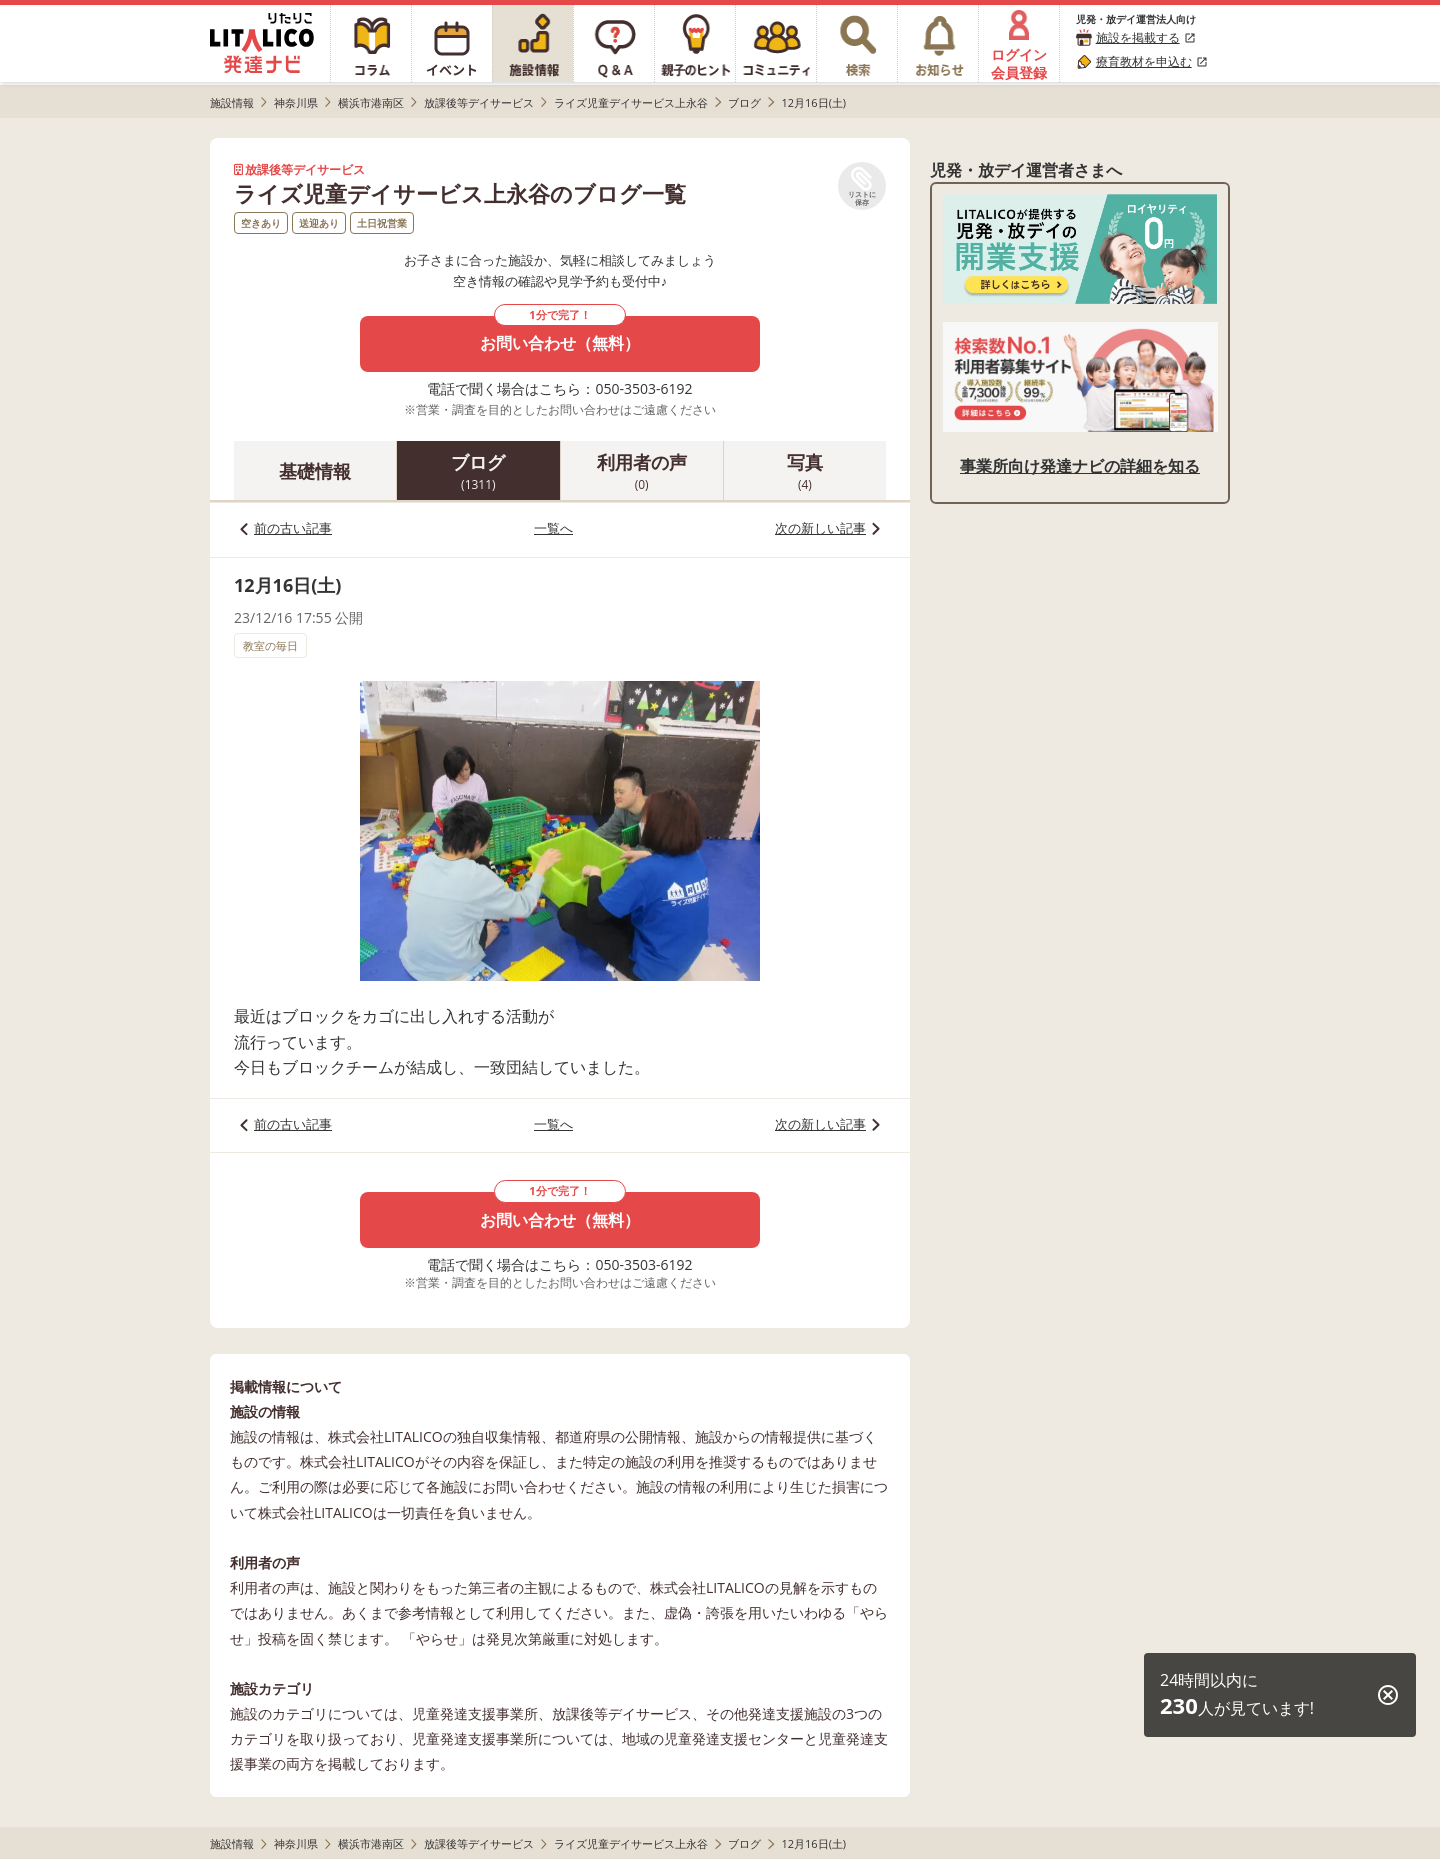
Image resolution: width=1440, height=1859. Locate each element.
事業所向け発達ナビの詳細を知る (1080, 466)
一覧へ (553, 528)
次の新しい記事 (820, 528)
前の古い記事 (293, 528)
